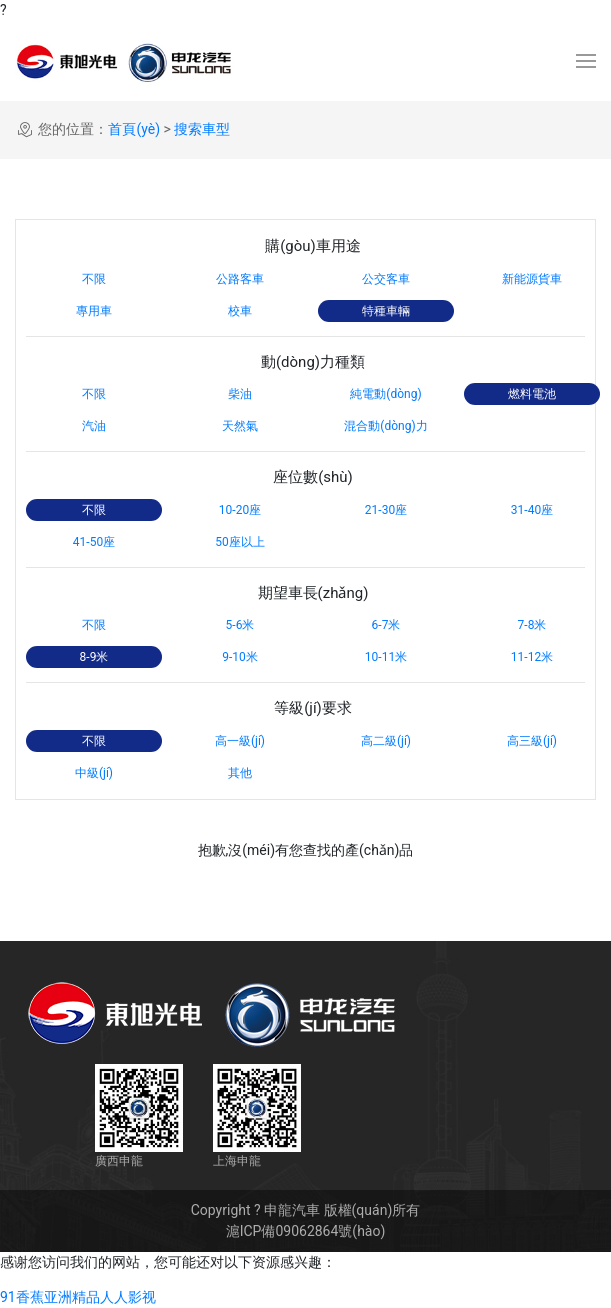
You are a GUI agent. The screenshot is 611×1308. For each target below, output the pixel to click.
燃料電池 (532, 394)
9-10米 (240, 657)
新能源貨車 (532, 279)
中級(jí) (94, 773)
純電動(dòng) (385, 394)
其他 (240, 773)
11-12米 (532, 657)
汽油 (94, 426)
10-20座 (240, 510)
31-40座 (532, 510)
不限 (94, 279)
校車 (240, 311)
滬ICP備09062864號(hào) (306, 1231)
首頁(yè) (134, 129)
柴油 (240, 394)
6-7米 (386, 625)
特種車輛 (386, 311)
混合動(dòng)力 (385, 426)
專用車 (94, 311)
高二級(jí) (386, 741)
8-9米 (94, 657)
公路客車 (240, 279)
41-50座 (94, 542)
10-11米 (386, 657)
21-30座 (386, 510)
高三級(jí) (532, 741)
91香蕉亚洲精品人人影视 (78, 1297)
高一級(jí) (240, 741)
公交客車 (386, 279)
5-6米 (240, 625)
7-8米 (532, 625)
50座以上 (240, 542)
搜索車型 (202, 129)
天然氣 (240, 426)
